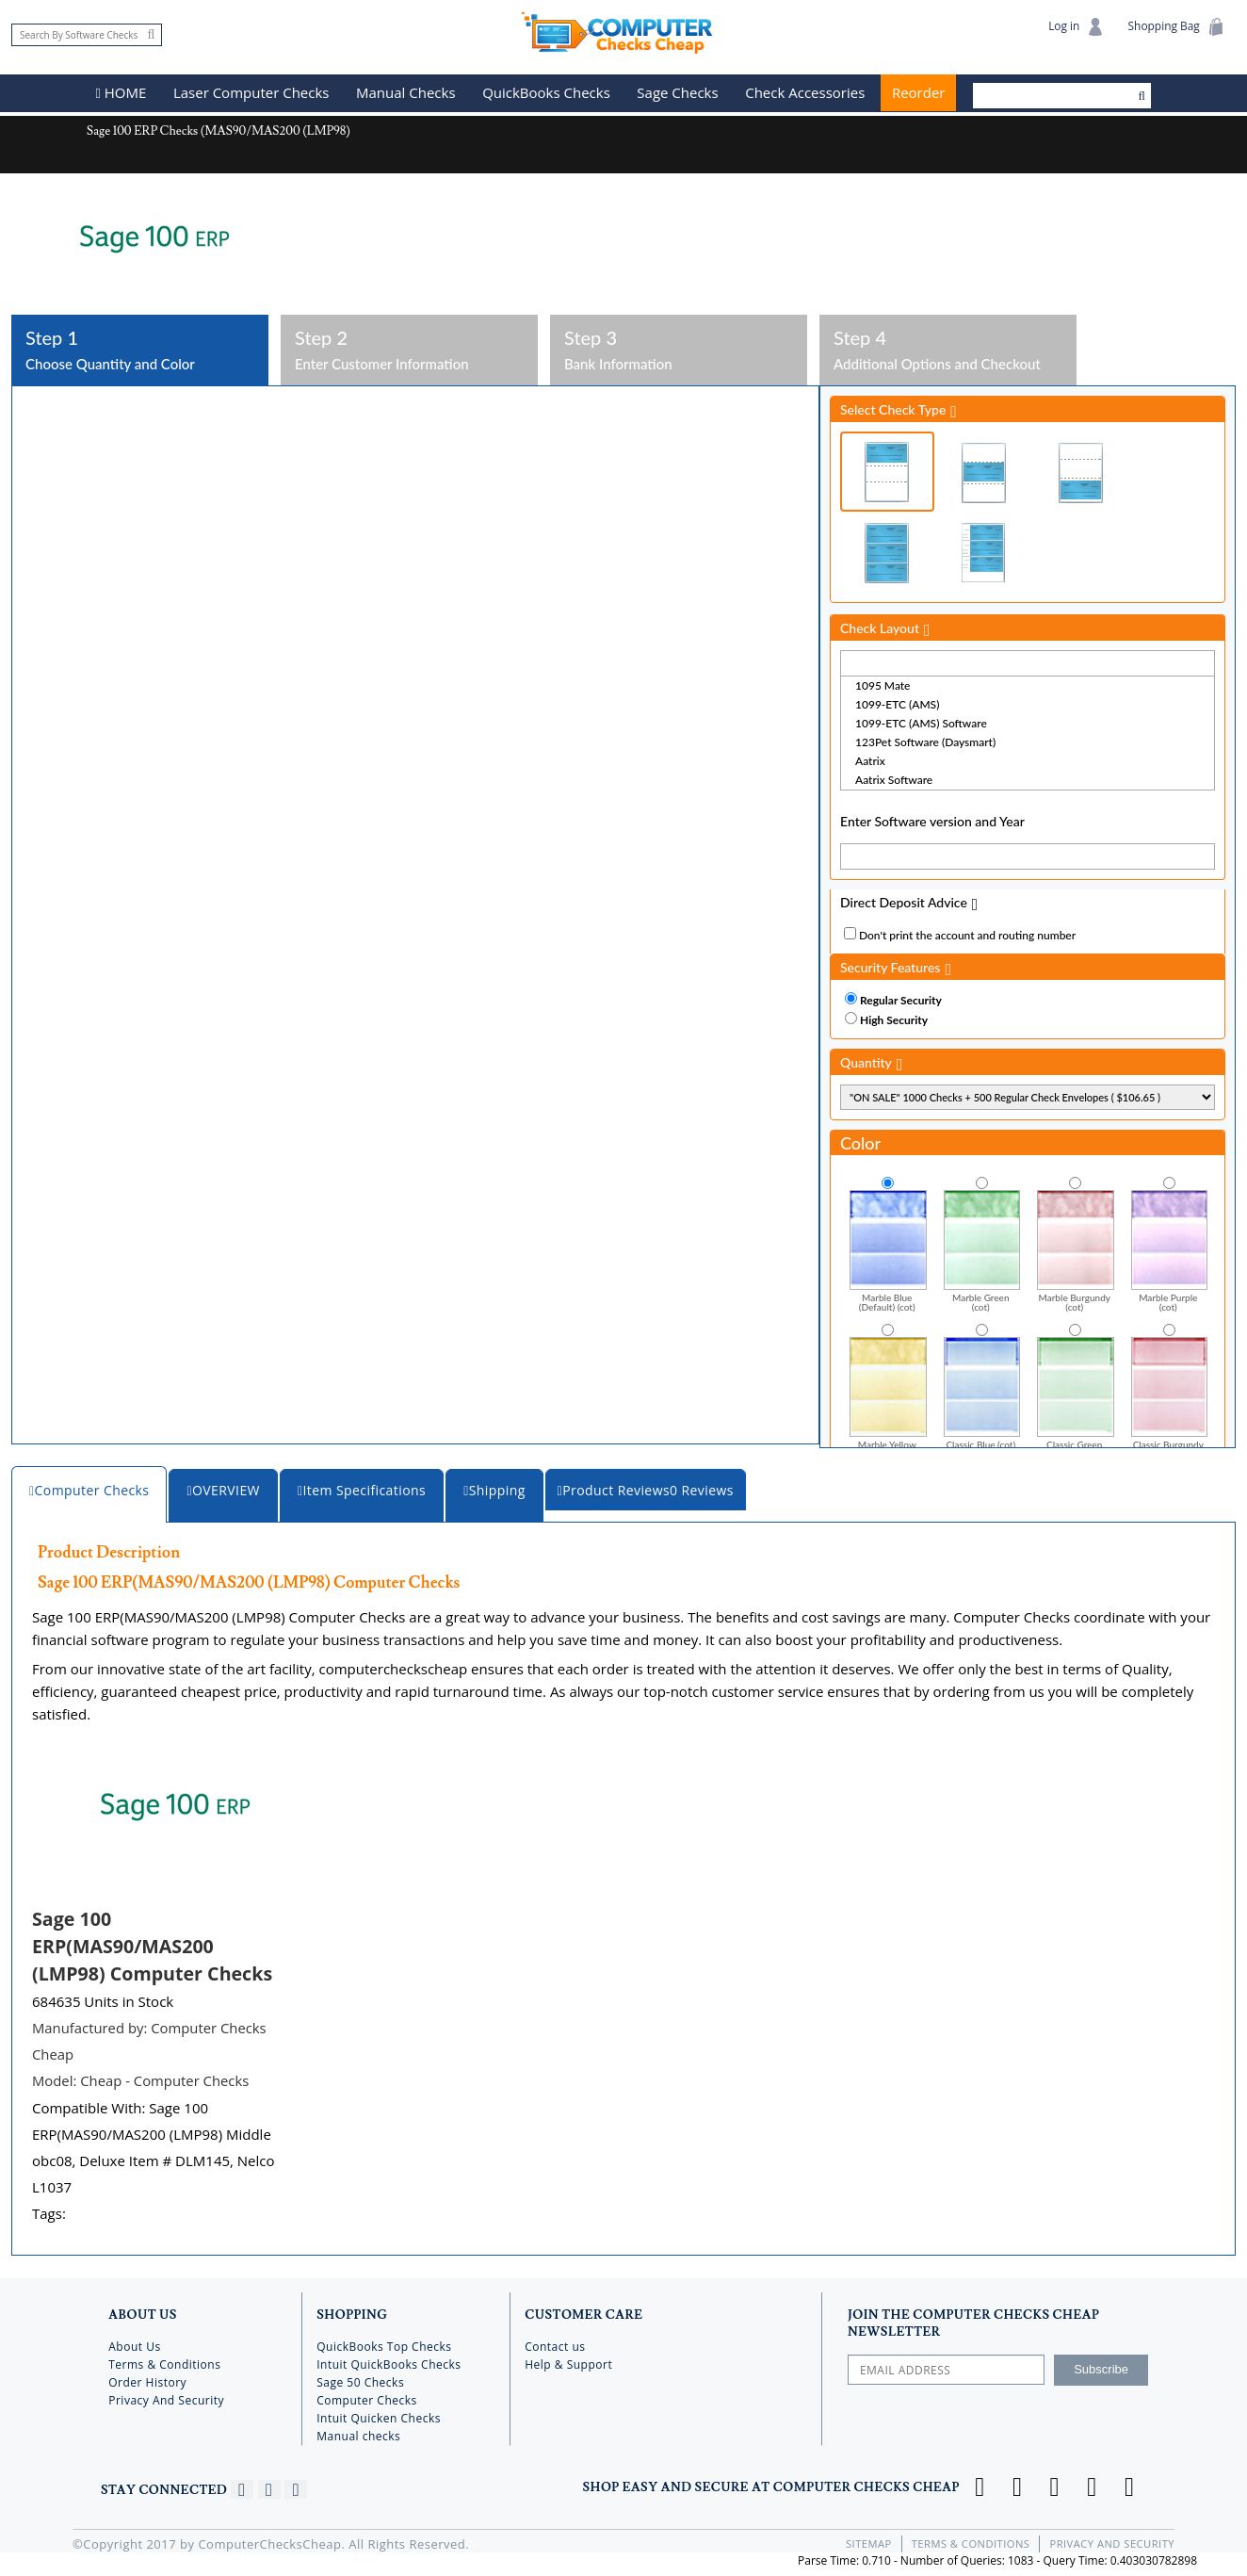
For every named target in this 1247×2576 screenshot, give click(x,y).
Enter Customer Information (409, 348)
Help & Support (568, 2362)
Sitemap (871, 2541)
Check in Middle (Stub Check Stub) (984, 472)
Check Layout (879, 627)
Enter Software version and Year (932, 820)
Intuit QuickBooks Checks (388, 2362)
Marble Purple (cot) (1169, 1250)
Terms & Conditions (164, 2362)
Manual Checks (407, 94)
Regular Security (901, 999)
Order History (147, 2380)
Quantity (866, 1061)
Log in (1074, 27)
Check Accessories (806, 94)
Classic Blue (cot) (982, 1391)
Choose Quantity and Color (139, 348)
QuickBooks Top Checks (383, 2344)
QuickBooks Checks (547, 94)
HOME (121, 94)
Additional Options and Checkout (948, 348)
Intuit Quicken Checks (378, 2415)
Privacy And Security (166, 2397)
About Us (134, 2344)
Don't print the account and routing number (967, 934)
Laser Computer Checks (251, 94)
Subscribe (1101, 2366)
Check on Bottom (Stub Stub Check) (1080, 472)
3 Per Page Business (887, 552)
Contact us (555, 2344)
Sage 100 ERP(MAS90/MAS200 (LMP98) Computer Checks (154, 1944)
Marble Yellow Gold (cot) (888, 1396)
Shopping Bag (1175, 27)
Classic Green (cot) (1075, 1396)
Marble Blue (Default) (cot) (888, 1250)
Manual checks (358, 2433)
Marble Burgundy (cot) (1075, 1250)
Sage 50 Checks (360, 2380)
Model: (141, 2078)
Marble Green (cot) (982, 1250)
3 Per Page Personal (984, 552)
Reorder (919, 94)
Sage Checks (678, 94)
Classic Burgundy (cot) (1169, 1396)
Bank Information (678, 348)
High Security (894, 1019)
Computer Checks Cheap (623, 31)
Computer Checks (366, 2397)
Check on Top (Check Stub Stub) (887, 471)
